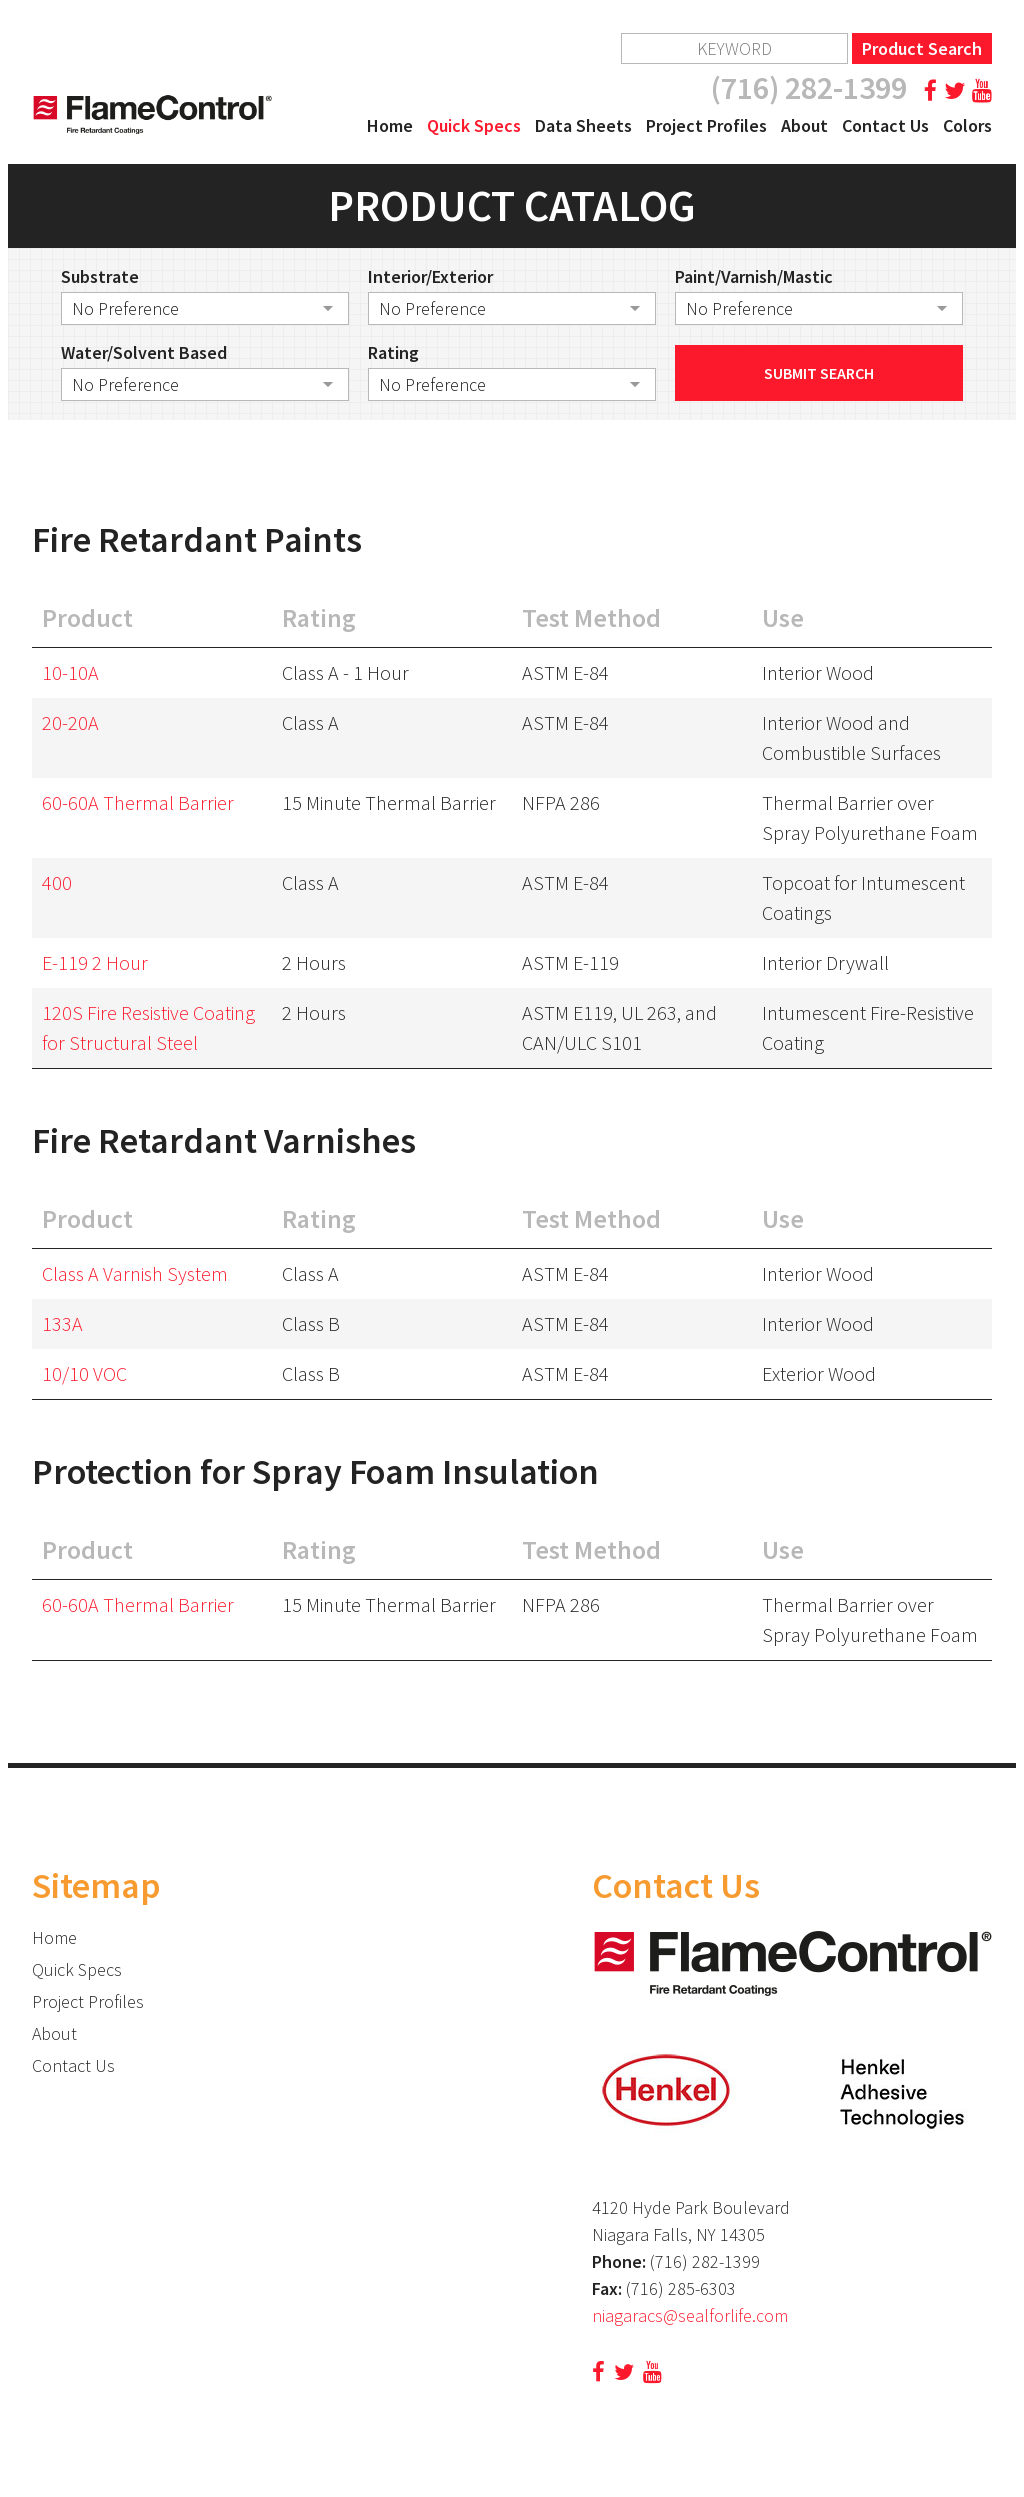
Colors (967, 125)
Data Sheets (583, 125)
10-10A (70, 672)
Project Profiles (706, 125)
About (804, 125)
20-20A (70, 722)
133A (62, 1323)
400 (57, 882)
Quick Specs (474, 125)
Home (390, 125)
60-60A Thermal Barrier (138, 802)
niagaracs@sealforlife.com (690, 2315)
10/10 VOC (84, 1373)
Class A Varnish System (135, 1273)
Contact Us (885, 125)
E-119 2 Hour (95, 962)
